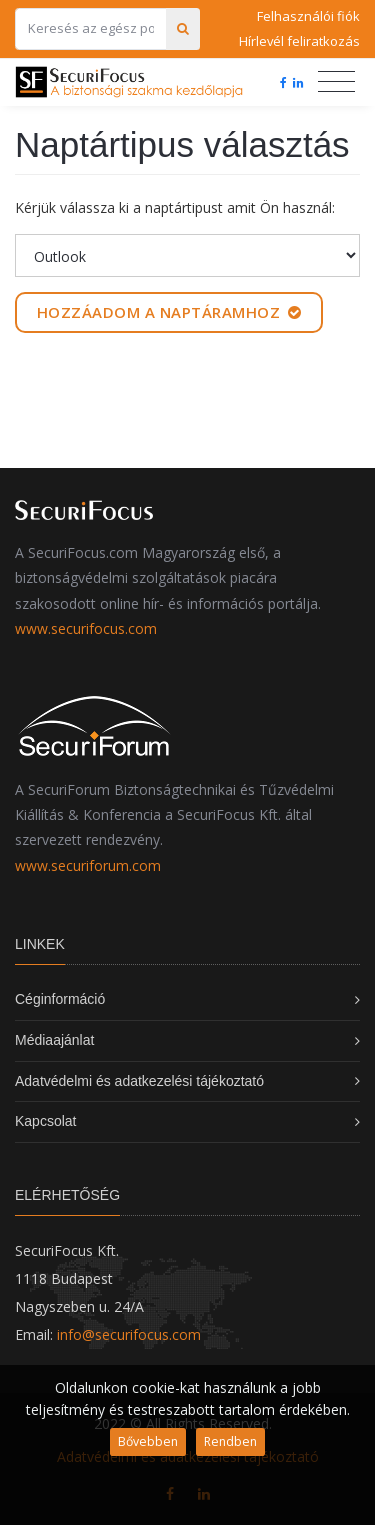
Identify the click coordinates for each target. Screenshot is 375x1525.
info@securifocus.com (129, 1334)
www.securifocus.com (86, 628)
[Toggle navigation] (336, 82)
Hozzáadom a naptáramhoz (169, 312)
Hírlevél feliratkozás (299, 41)
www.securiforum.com (88, 865)
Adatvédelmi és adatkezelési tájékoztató (139, 1081)
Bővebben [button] (148, 1441)
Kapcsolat (45, 1121)
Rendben (230, 1441)
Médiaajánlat (54, 1040)
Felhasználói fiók (308, 16)
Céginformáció (60, 999)
